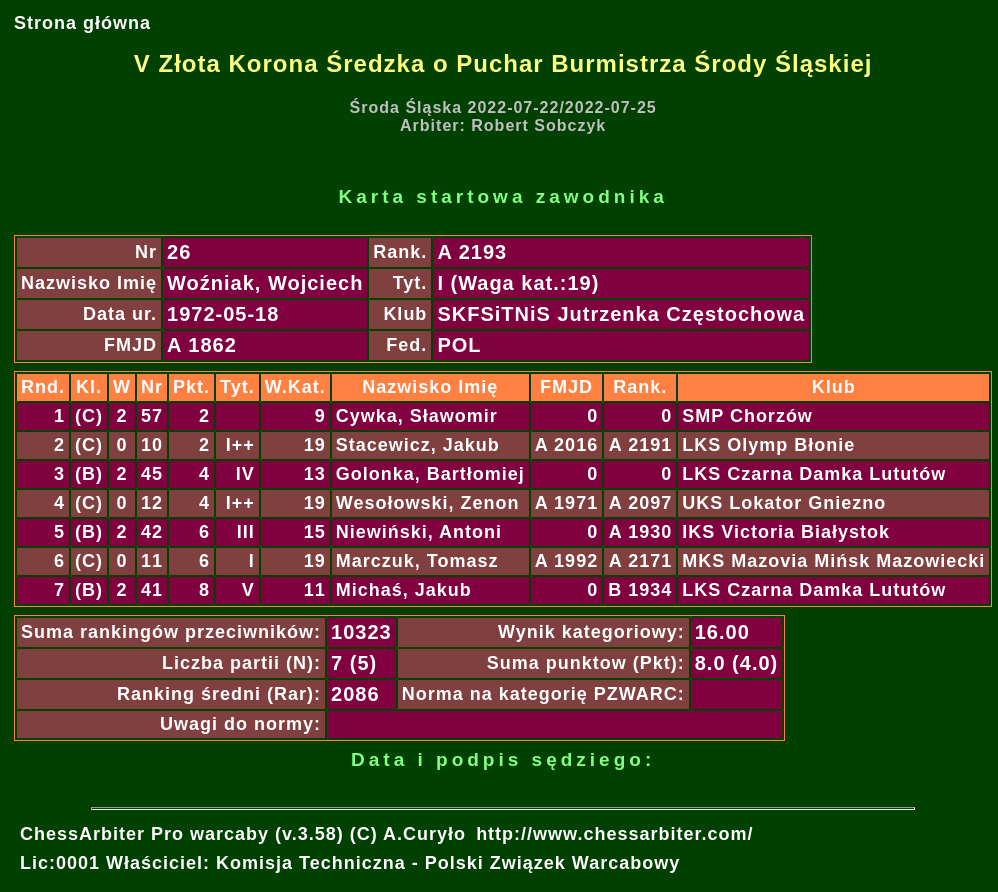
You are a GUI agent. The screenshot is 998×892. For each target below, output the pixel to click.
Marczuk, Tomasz (417, 561)
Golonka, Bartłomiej (430, 474)
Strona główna (82, 23)
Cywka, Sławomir (417, 416)
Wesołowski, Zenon (428, 503)
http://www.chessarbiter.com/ (614, 834)
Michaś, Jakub (404, 590)
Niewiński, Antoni (419, 532)
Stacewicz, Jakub (418, 445)
